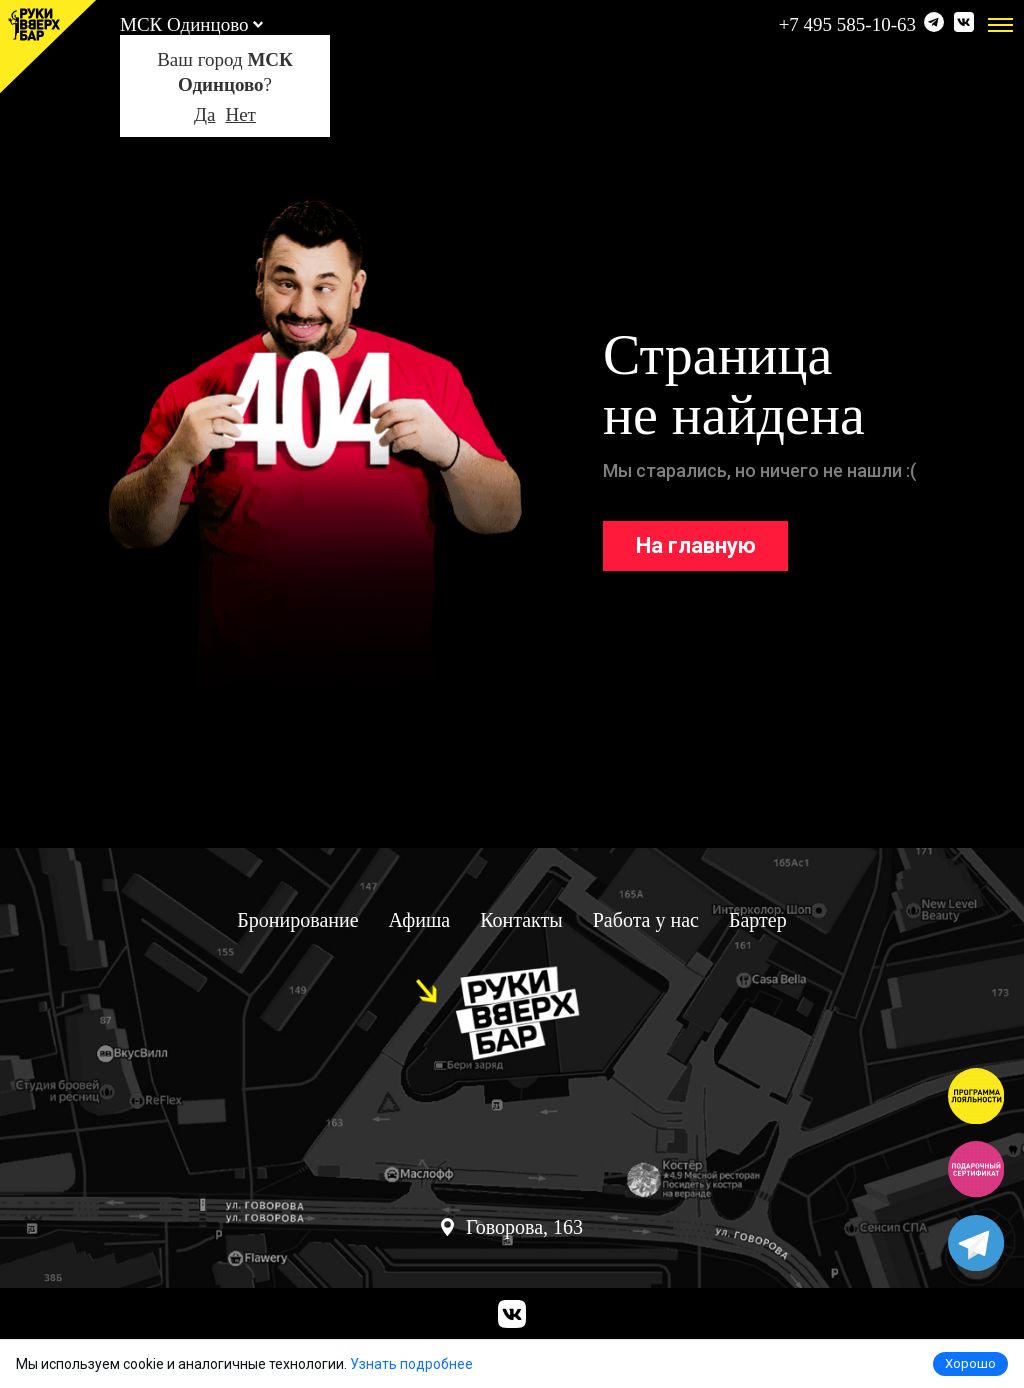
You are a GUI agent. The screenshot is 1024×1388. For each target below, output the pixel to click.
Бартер (758, 920)
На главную (696, 545)
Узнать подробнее (411, 1364)
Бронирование (297, 920)
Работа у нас (646, 920)
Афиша (420, 920)
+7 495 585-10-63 (847, 24)
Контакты (521, 920)
